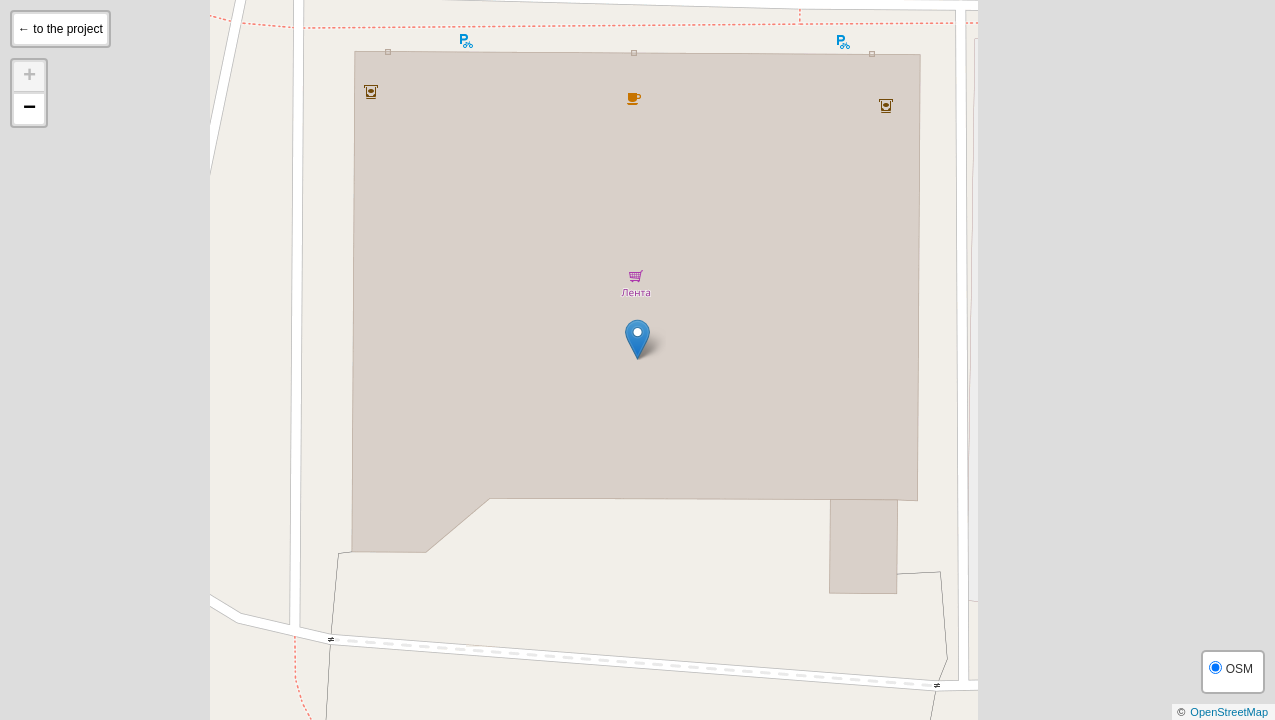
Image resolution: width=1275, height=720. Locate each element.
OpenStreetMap (1229, 712)
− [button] (29, 109)
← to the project (60, 29)
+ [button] (29, 77)
